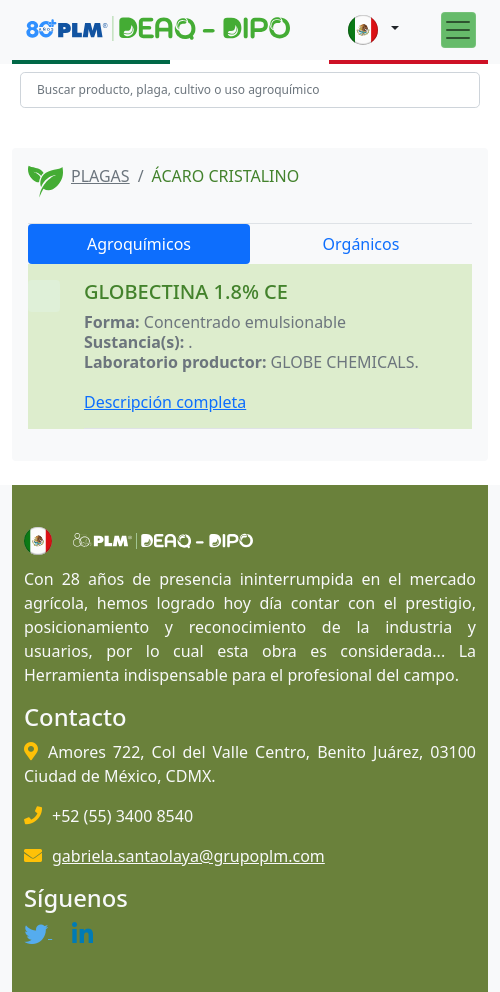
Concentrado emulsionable (245, 322)
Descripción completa (165, 402)
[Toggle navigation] (458, 29)
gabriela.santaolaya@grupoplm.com (188, 856)
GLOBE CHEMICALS (343, 362)
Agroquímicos (139, 244)
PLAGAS (100, 176)
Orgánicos (361, 244)
